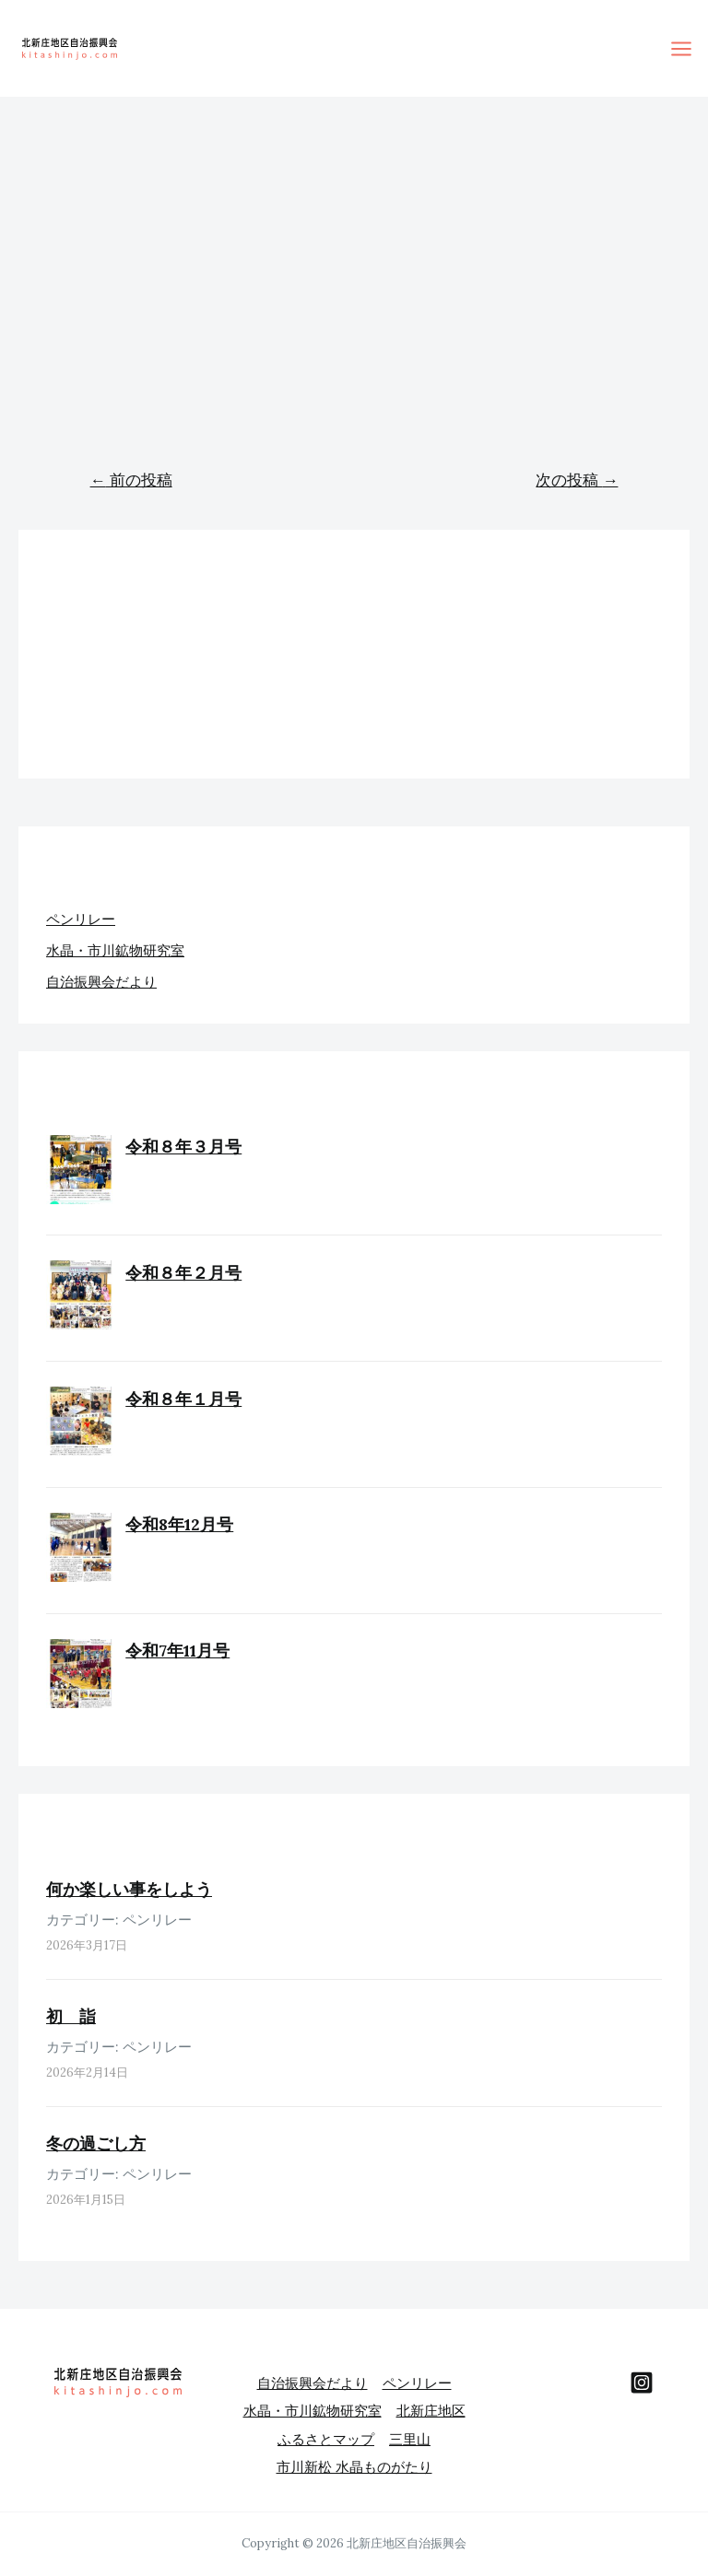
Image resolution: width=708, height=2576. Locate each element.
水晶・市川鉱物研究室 (115, 950)
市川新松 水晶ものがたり (354, 2457)
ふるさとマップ (325, 2432)
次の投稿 (577, 480)
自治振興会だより (101, 981)
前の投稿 (131, 480)
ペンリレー (80, 919)
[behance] (642, 2383)
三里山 (410, 2432)
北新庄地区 (431, 2406)
